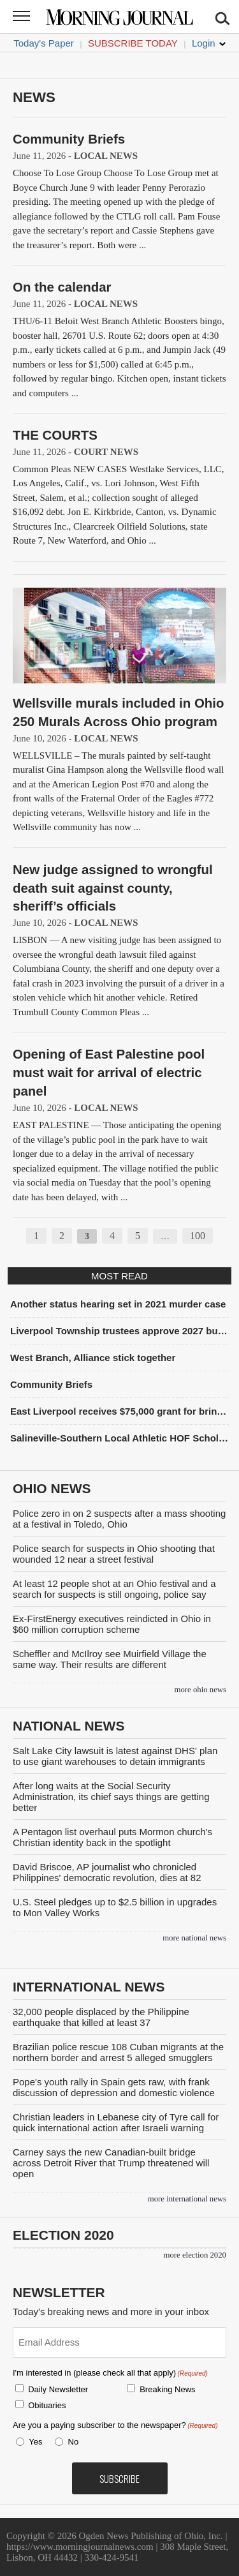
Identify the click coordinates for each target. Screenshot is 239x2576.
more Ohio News (200, 1689)
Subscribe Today (133, 43)
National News (68, 1725)
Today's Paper (43, 43)
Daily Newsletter (58, 2389)
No (73, 2441)
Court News (106, 452)
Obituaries (47, 2405)
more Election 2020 (195, 2255)
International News (88, 1986)
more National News (194, 1937)
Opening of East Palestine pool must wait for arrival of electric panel (109, 1072)
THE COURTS (55, 435)
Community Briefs (69, 138)
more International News (187, 2198)
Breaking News (167, 2389)
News (34, 97)
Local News (106, 156)
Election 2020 (63, 2235)
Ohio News (52, 1488)
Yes (33, 2441)
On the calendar (62, 286)
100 (197, 1235)
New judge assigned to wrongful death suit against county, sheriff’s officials (113, 888)
